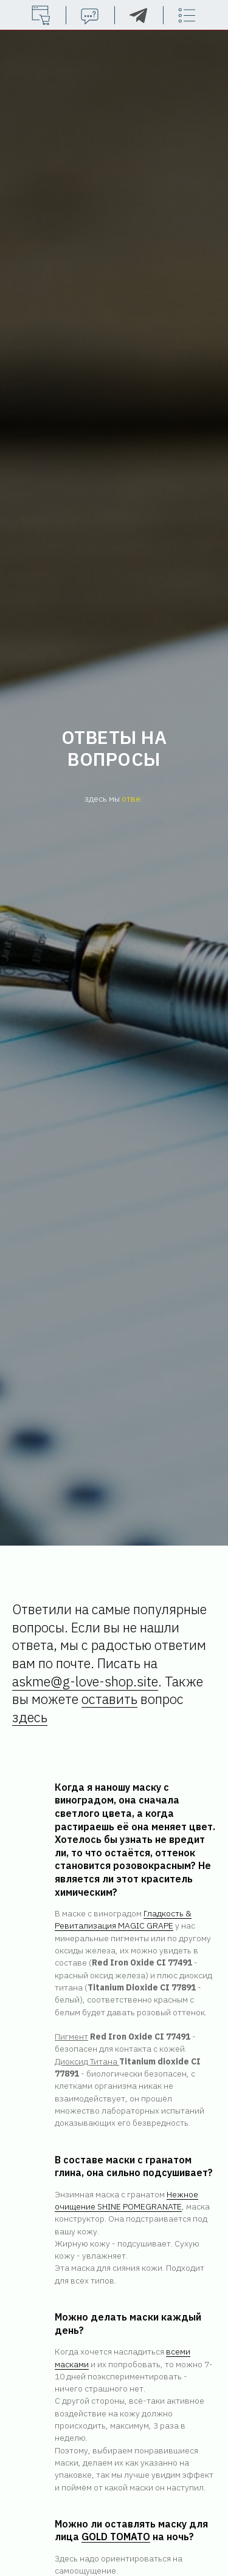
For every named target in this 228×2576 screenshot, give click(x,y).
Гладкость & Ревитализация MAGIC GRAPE (123, 1919)
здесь (29, 1717)
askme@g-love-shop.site (85, 1681)
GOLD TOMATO (115, 2536)
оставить (109, 1699)
